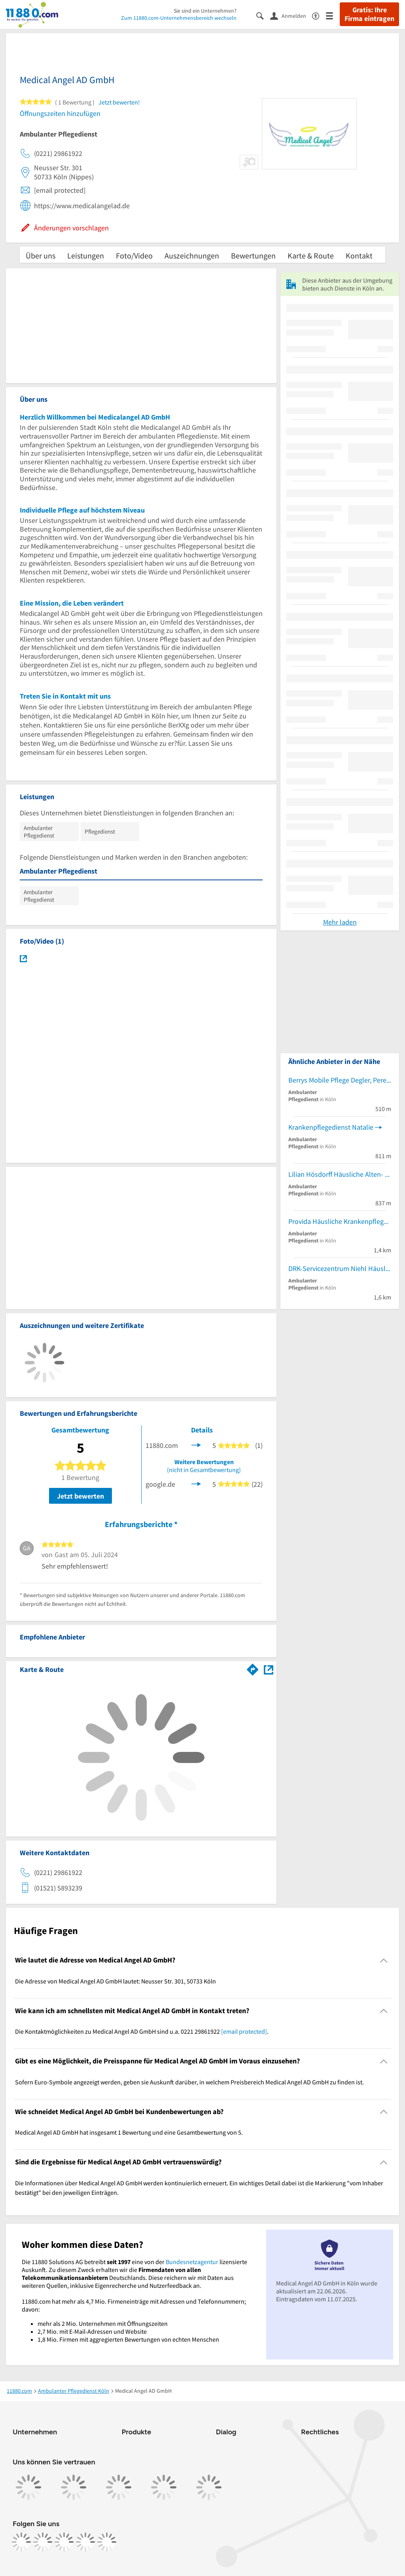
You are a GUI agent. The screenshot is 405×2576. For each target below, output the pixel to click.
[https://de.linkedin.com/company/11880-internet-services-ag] (85, 2542)
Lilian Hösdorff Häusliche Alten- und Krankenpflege (339, 1174)
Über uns (40, 255)
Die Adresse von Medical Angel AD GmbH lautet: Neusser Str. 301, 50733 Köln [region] (115, 1981)
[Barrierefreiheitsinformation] (319, 15)
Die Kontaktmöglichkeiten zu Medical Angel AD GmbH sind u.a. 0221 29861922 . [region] (142, 2031)
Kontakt (359, 255)
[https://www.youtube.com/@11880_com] (106, 2542)
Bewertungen (253, 255)
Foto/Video (134, 255)
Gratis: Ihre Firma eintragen (369, 14)
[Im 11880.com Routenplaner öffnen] (253, 1668)
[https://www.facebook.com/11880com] (21, 2542)
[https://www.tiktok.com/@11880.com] (64, 2542)
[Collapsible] (383, 1960)
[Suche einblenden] (263, 15)
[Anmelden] (291, 15)
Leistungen (85, 255)
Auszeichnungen (192, 255)
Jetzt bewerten (80, 1496)
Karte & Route (311, 255)
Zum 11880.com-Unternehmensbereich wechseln (179, 17)
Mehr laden (340, 922)
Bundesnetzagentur (192, 2262)
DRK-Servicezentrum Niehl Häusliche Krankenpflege (339, 1268)
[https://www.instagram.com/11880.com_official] (42, 2542)
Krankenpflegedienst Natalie (330, 1127)
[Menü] (333, 15)
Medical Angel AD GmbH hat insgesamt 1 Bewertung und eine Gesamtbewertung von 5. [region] (129, 2132)
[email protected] (244, 2031)
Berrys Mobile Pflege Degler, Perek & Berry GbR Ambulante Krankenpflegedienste (339, 1080)
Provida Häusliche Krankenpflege (337, 1221)
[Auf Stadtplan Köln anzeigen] (268, 1669)
